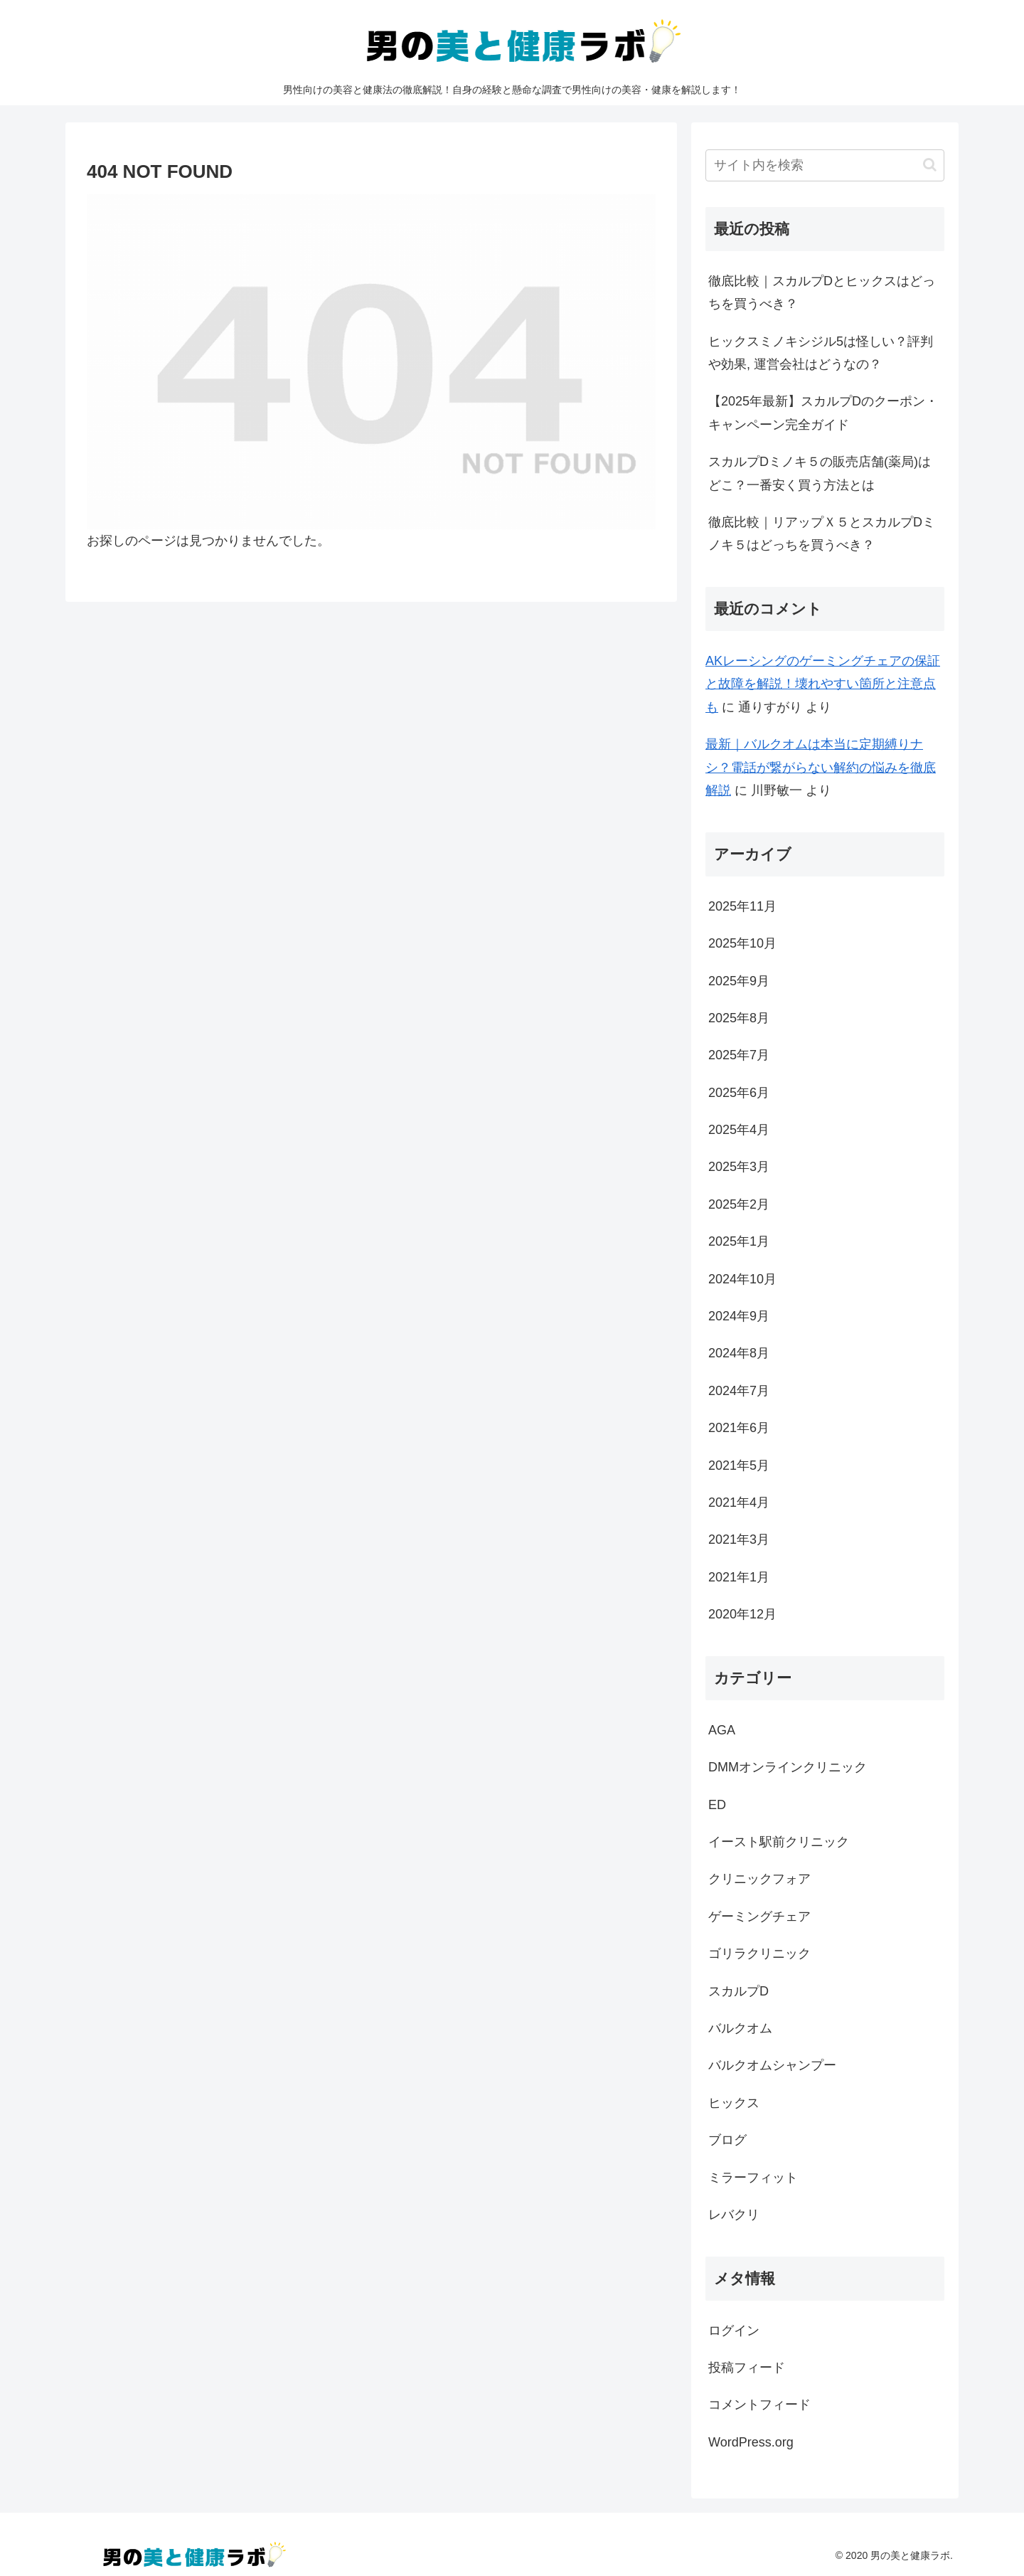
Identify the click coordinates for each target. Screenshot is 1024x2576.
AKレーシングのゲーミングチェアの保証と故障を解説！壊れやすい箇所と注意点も (822, 684)
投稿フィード (746, 2367)
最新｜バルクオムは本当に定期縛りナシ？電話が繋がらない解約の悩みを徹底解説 (820, 767)
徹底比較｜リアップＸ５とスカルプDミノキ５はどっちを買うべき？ (821, 533)
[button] (929, 165)
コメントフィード (759, 2404)
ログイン (733, 2330)
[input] (824, 165)
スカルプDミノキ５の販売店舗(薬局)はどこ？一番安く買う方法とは (819, 473)
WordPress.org (751, 2442)
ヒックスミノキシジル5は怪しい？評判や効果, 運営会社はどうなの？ (820, 352)
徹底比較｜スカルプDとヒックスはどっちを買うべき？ (821, 292)
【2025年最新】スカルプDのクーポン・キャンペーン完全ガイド (823, 412)
